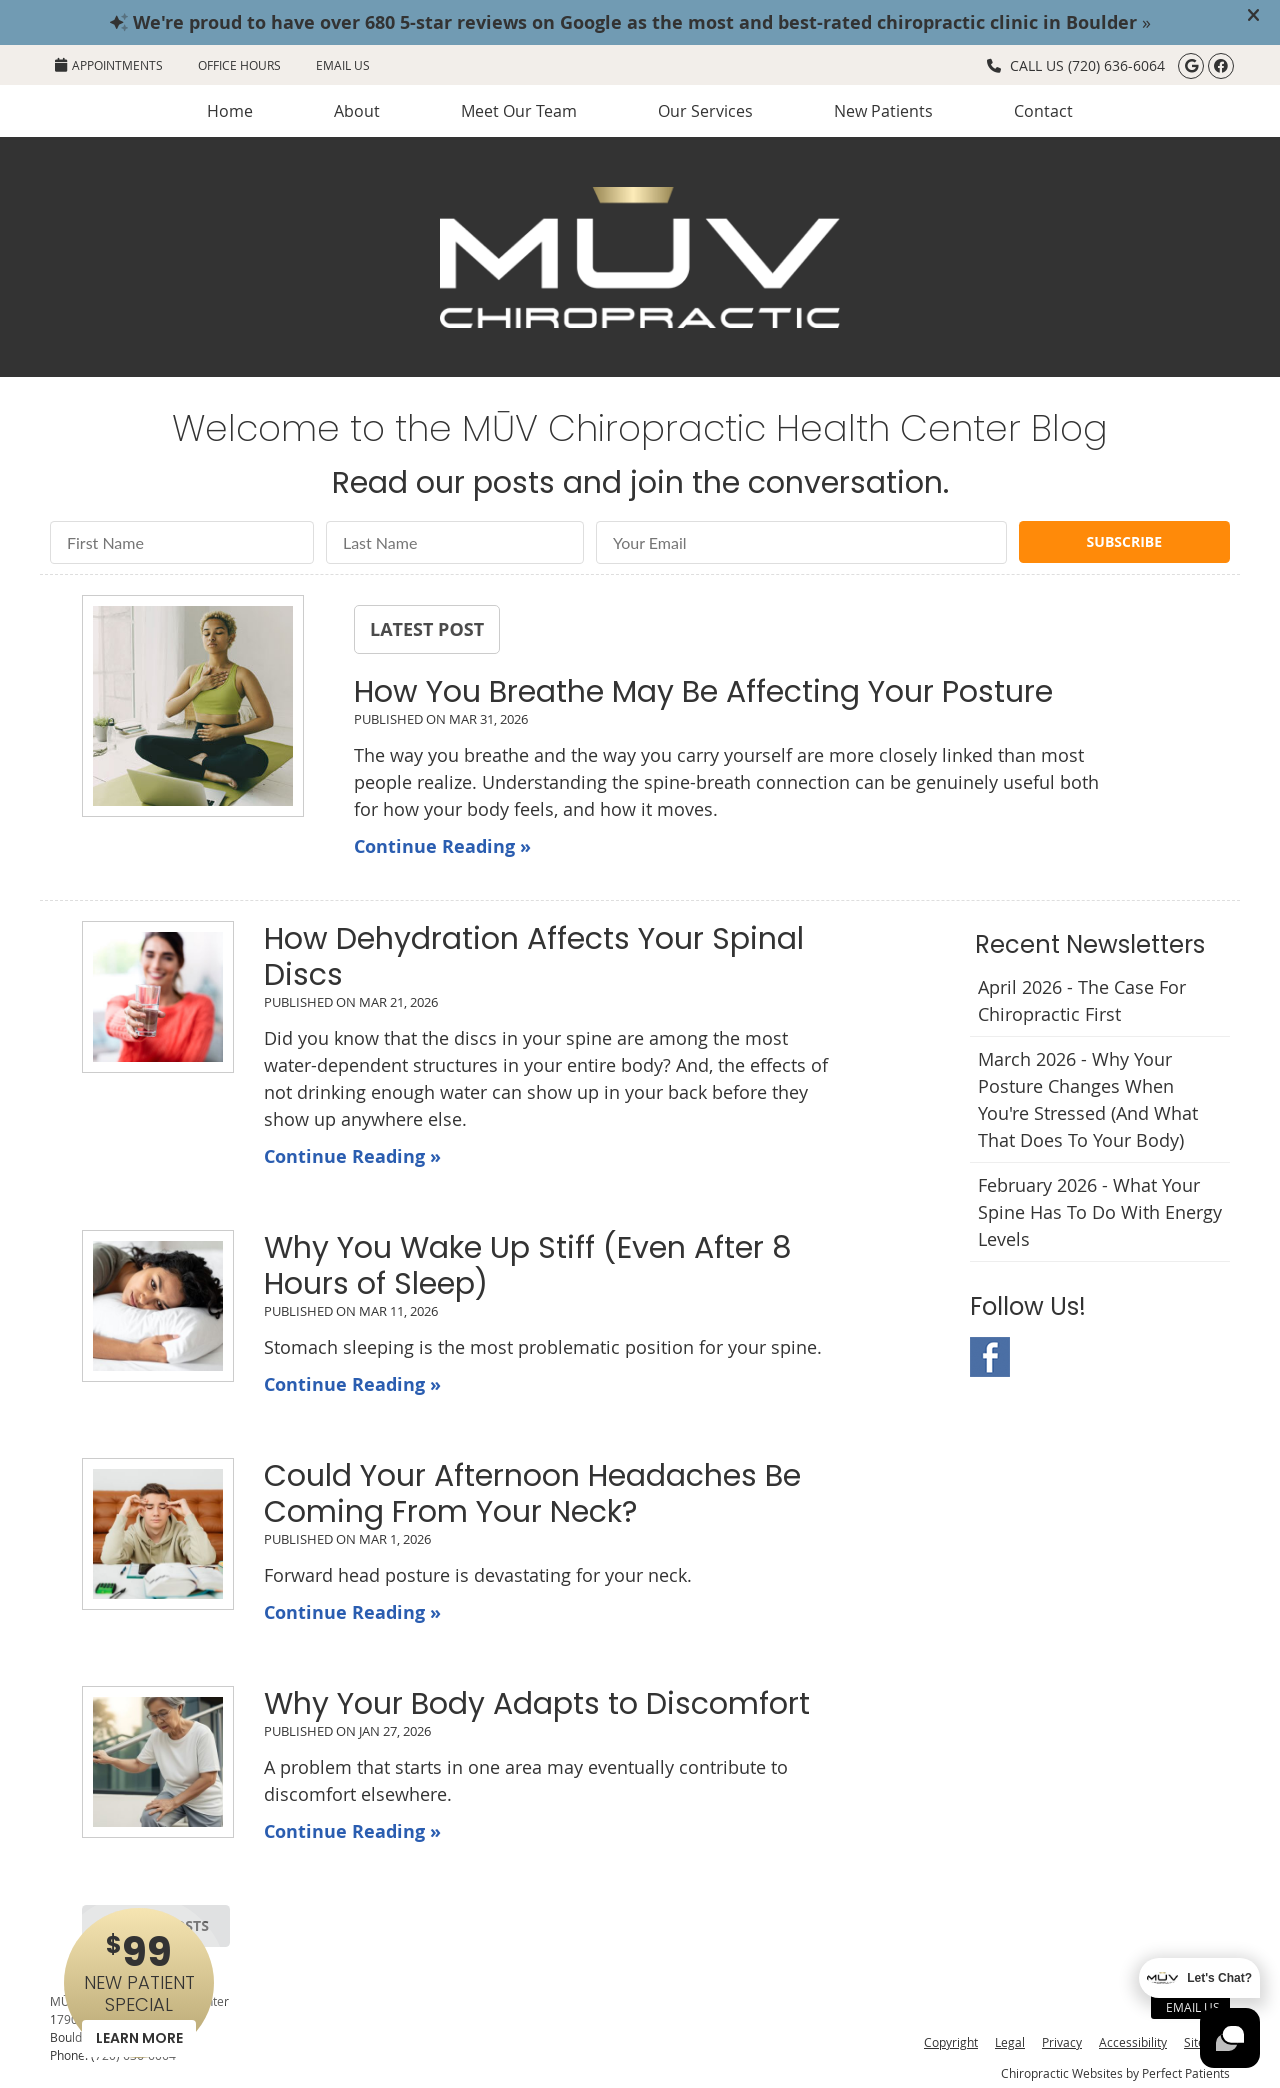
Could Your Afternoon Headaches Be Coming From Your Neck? (532, 1494)
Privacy (1062, 2042)
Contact (1043, 111)
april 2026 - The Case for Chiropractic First (1082, 1000)
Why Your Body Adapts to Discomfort (537, 1704)
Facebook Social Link (990, 1357)
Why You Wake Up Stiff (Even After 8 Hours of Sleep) (528, 1266)
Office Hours (239, 65)
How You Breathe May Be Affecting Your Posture (703, 692)
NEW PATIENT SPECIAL (139, 1990)
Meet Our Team (519, 111)
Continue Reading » (442, 846)
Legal (1010, 2042)
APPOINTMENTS (109, 65)
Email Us (343, 65)
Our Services (705, 111)
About (357, 111)
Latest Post (427, 629)
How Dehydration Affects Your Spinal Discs (534, 957)
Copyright (951, 2042)
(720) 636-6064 (1116, 65)
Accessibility (1133, 2042)
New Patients (883, 111)
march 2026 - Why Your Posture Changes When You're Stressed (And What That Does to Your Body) (1088, 1099)
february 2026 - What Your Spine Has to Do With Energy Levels (1100, 1212)
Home (230, 111)
